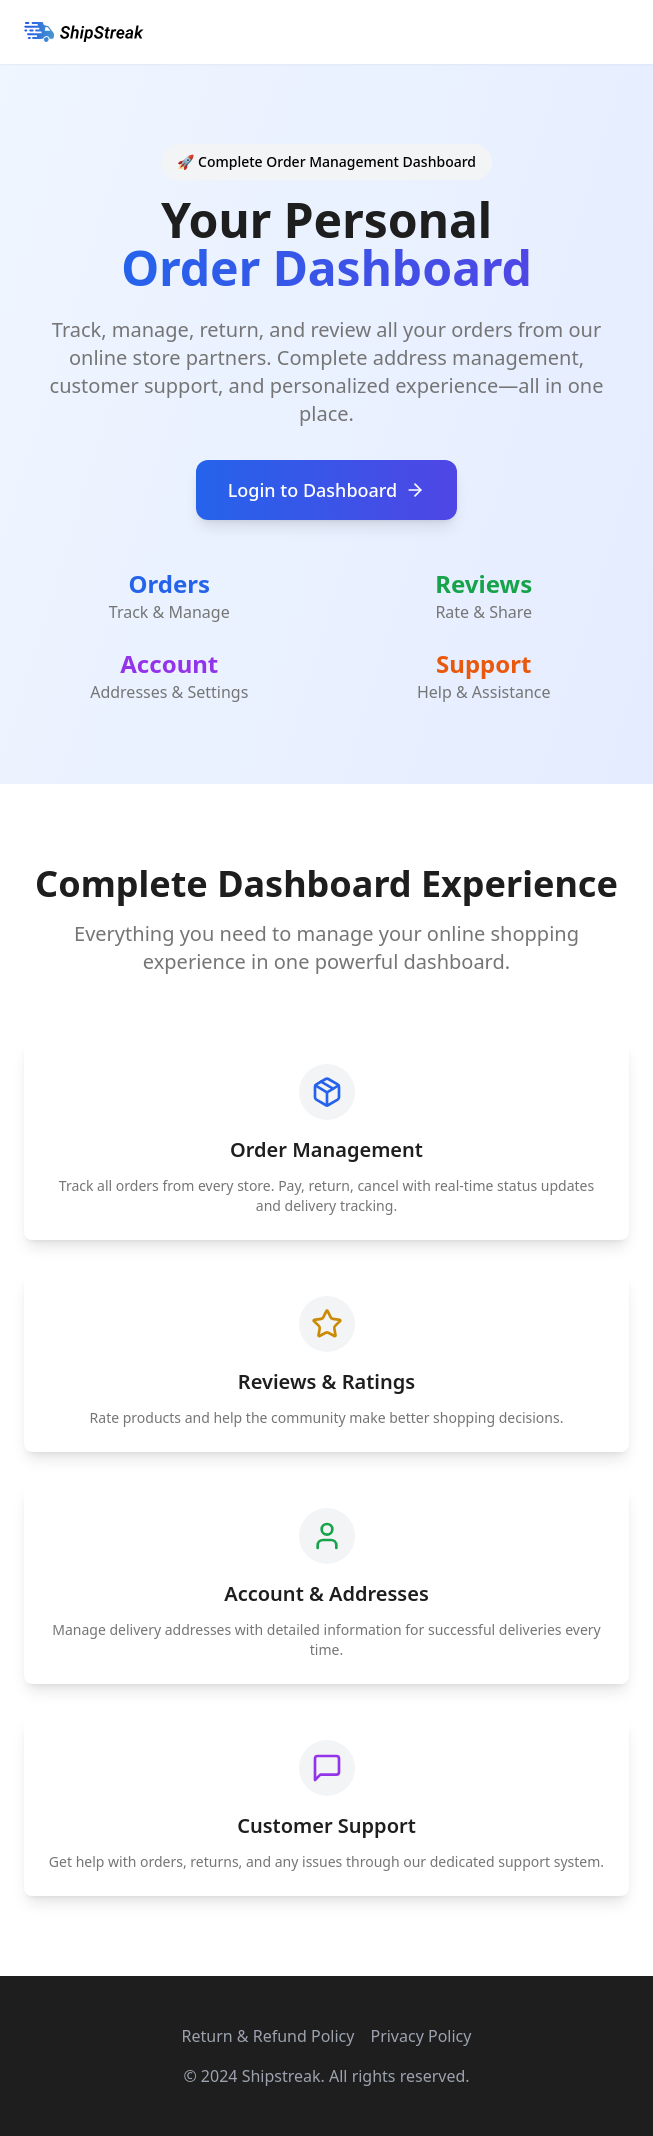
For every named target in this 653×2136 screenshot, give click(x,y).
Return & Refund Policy (268, 2036)
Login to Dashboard (327, 490)
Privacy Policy (420, 2036)
